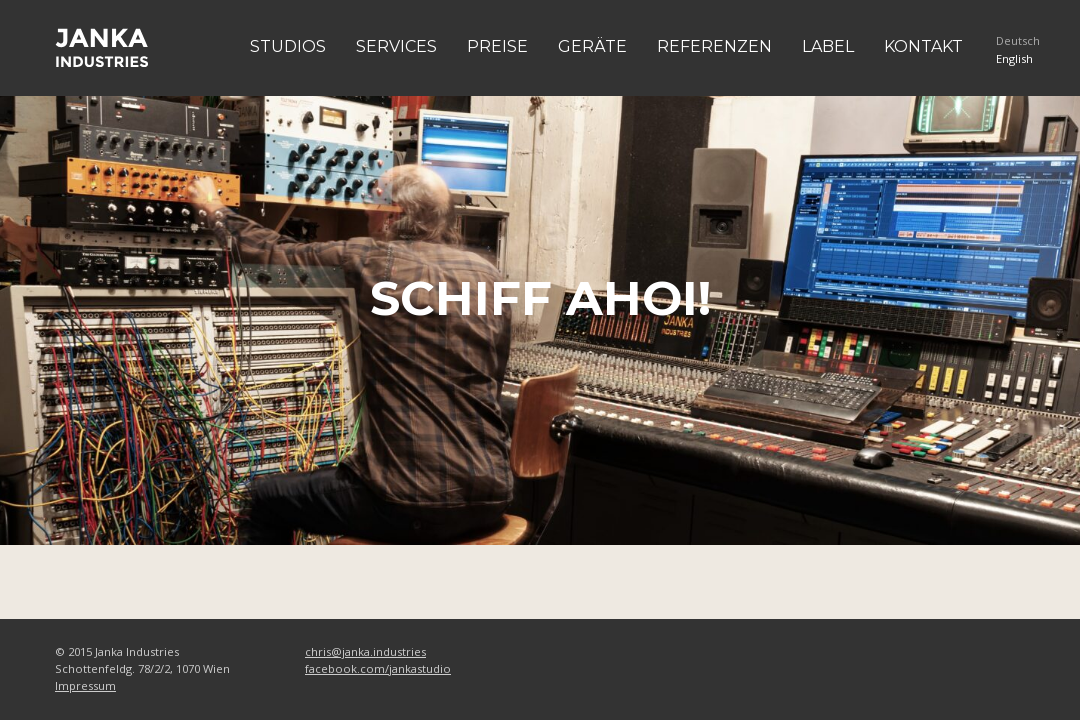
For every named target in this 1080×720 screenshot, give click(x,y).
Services (396, 46)
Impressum (85, 685)
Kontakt (923, 46)
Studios (288, 46)
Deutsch (1018, 40)
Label (828, 46)
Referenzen (714, 46)
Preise (497, 46)
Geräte (592, 46)
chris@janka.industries (365, 651)
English (1014, 58)
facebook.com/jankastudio (378, 668)
